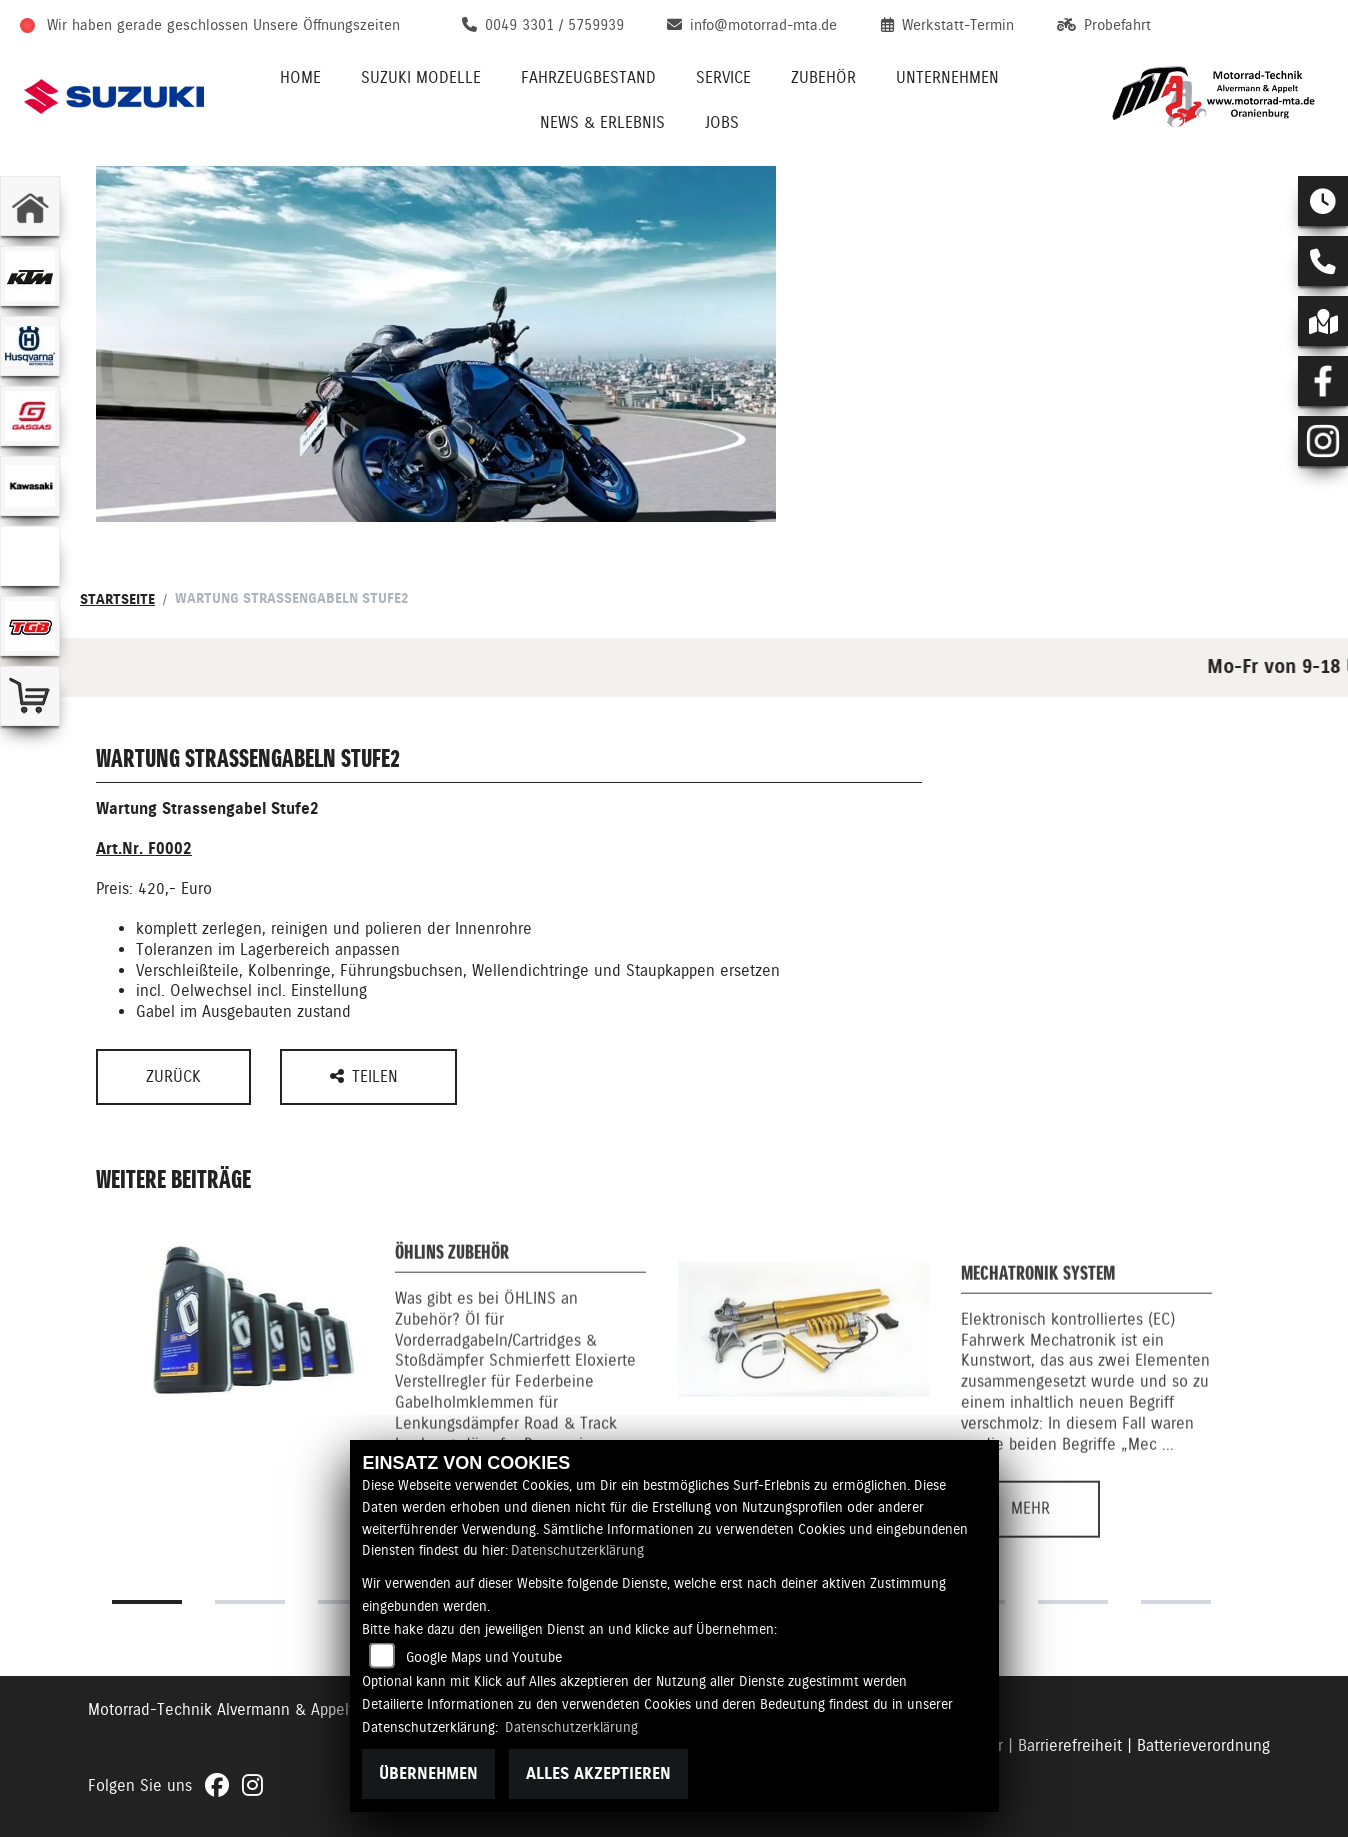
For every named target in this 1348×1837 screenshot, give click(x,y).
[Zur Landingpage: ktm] (30, 276)
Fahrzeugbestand (588, 77)
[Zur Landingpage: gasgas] (30, 416)
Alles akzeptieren (598, 1773)
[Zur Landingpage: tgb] (30, 626)
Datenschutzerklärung (577, 1550)
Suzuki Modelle (421, 77)
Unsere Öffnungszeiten (326, 25)
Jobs (722, 122)
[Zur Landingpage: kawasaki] (30, 486)
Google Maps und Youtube (484, 1657)
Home (300, 77)
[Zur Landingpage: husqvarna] (30, 346)
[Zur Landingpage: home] (30, 206)
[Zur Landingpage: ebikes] (30, 556)
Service (723, 77)
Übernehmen (428, 1773)
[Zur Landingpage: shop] (30, 696)
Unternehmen (947, 77)
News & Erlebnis (602, 122)
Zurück (173, 1076)
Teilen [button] (366, 1076)
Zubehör (823, 77)
